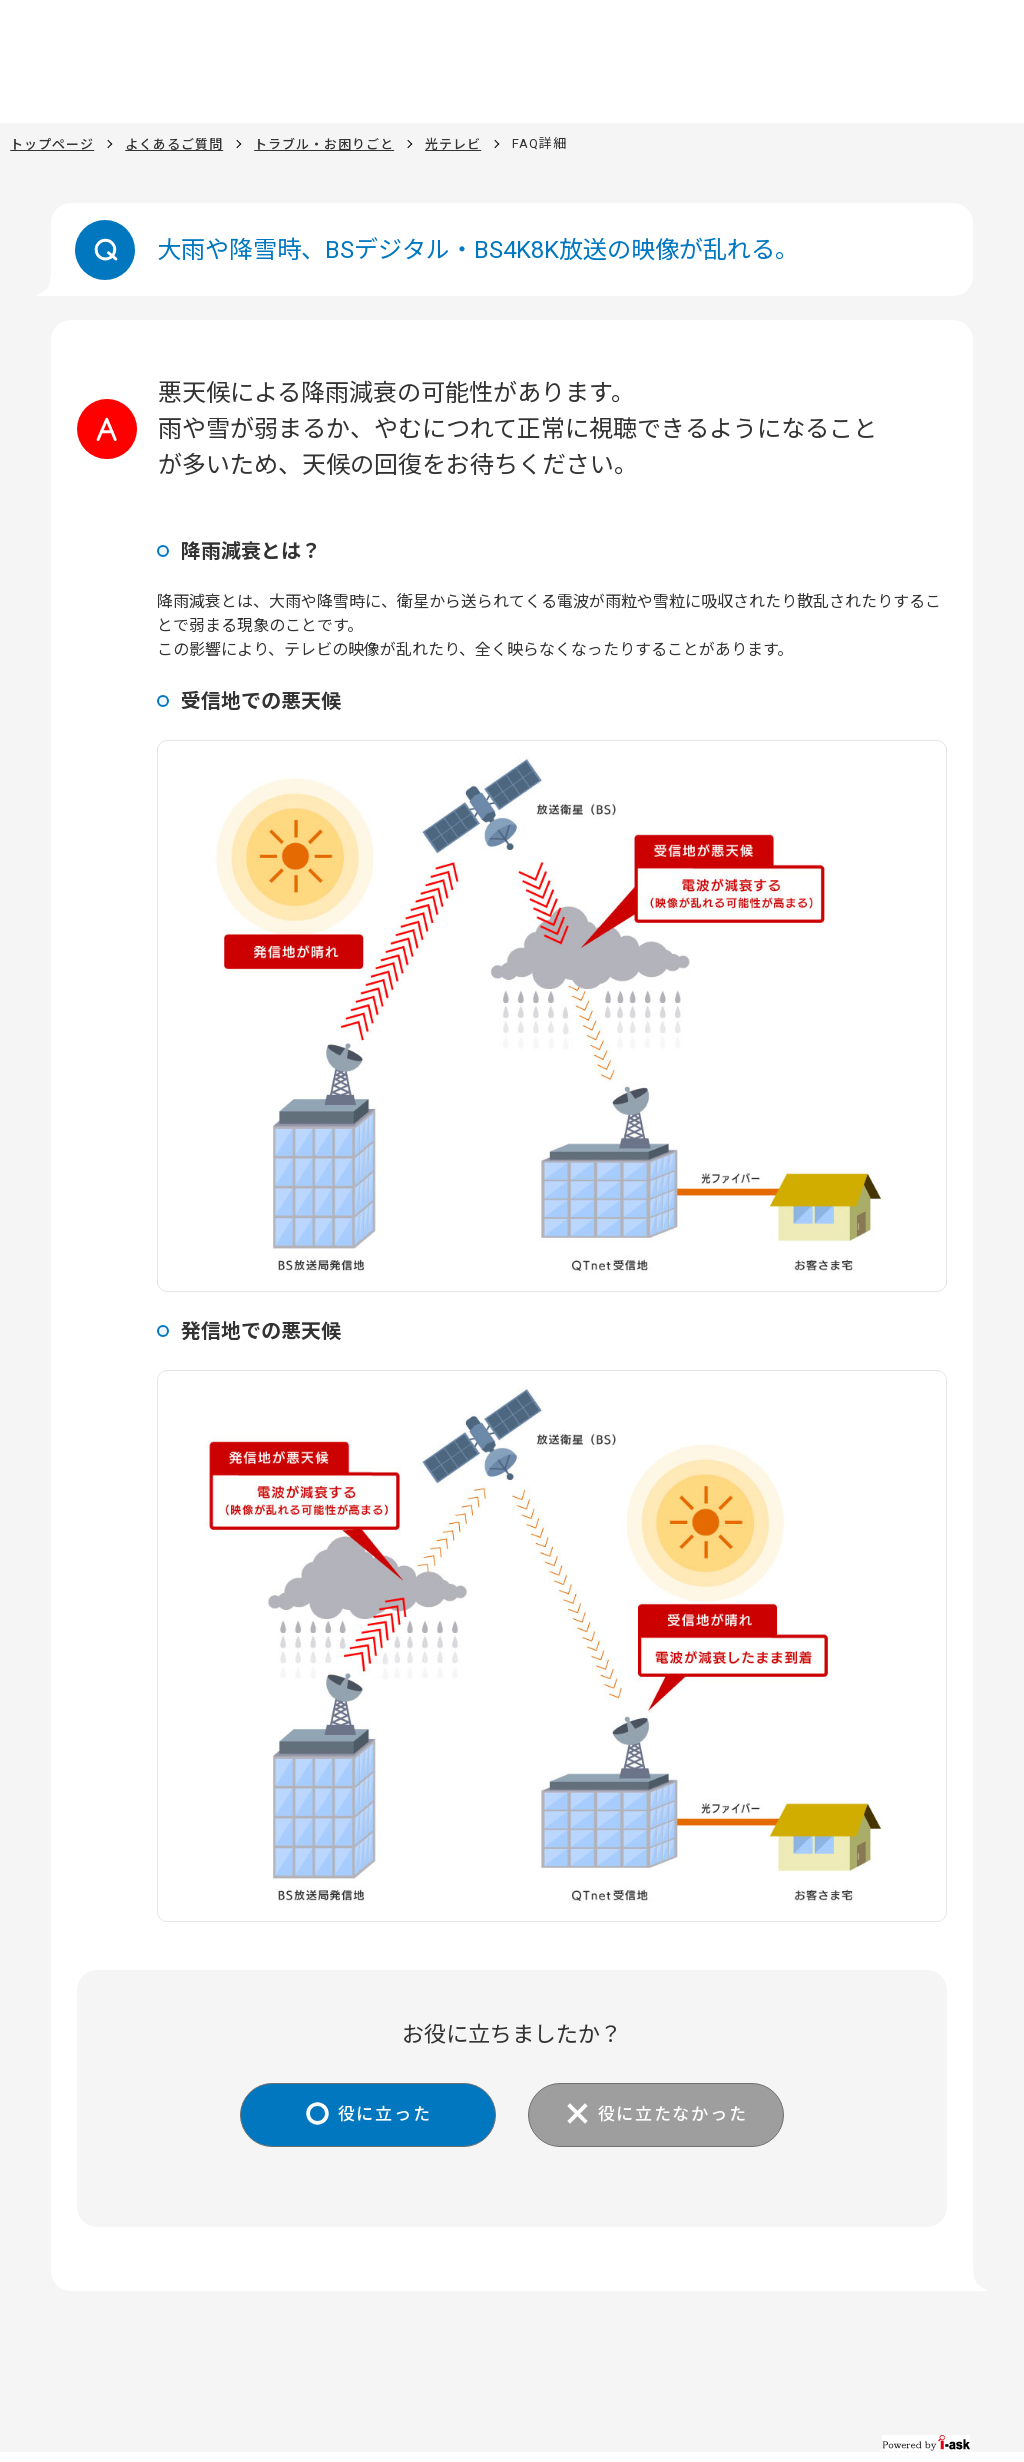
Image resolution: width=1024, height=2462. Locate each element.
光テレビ (453, 143)
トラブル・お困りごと (324, 143)
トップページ (52, 143)
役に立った (377, 2115)
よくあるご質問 (174, 143)
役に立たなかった (679, 2115)
